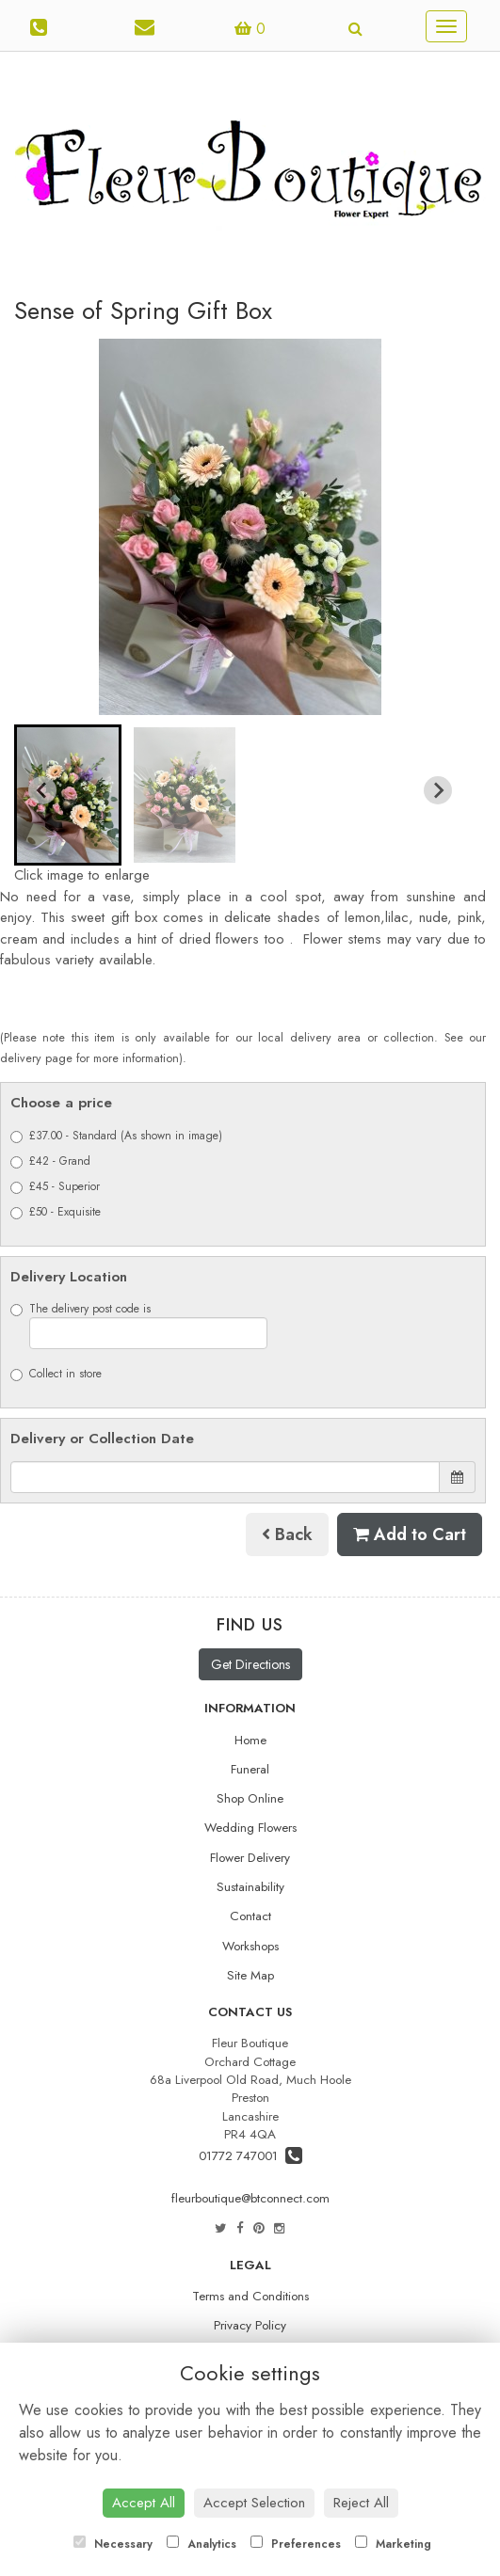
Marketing (393, 2544)
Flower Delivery (250, 1858)
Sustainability (250, 1887)
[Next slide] (438, 790)
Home (250, 1740)
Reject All (361, 2502)
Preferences (295, 2544)
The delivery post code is (138, 1324)
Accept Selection (254, 2502)
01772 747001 (250, 2156)
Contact (250, 1916)
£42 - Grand (50, 1161)
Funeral (250, 1769)
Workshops (250, 1946)
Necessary (113, 2544)
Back (287, 1534)
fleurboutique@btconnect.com (250, 2198)
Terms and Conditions (250, 2296)
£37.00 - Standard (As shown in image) (116, 1135)
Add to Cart (409, 1534)
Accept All (143, 2502)
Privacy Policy (250, 2325)
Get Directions (250, 1664)
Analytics (201, 2544)
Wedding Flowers (250, 1828)
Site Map (250, 1975)
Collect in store (56, 1373)
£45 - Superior (55, 1186)
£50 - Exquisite (55, 1211)
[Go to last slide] (42, 790)
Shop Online (250, 1798)
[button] (67, 795)
